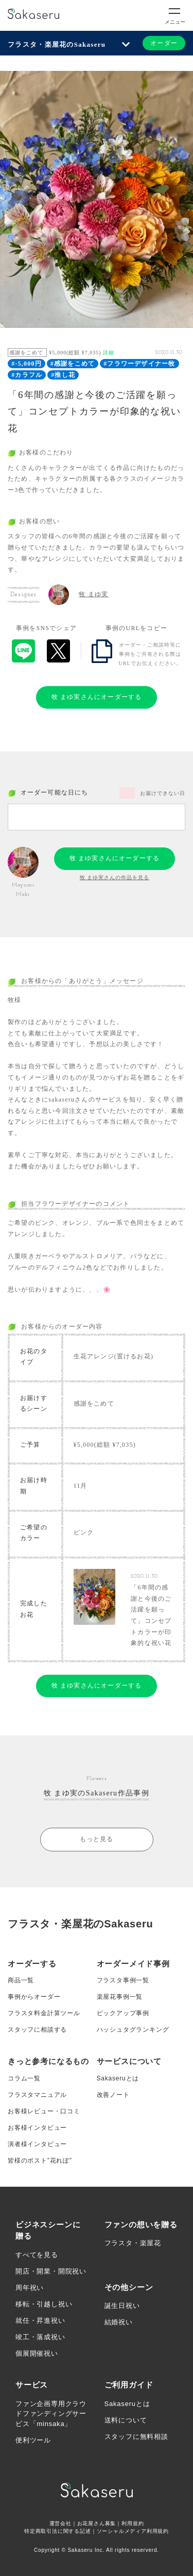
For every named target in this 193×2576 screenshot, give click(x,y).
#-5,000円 (26, 363)
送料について (125, 2420)
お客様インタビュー (37, 2127)
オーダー (164, 43)
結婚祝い (118, 2322)
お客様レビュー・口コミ (44, 2111)
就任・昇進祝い (40, 2320)
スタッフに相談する (37, 2029)
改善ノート (113, 2094)
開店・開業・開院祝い (50, 2271)
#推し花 (63, 374)
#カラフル (26, 374)
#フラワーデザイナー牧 (139, 363)
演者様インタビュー (37, 2144)
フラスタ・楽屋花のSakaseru (57, 44)
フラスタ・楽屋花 (132, 2243)
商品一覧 (21, 1980)
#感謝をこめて (72, 363)
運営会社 (60, 2523)
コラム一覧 (24, 2078)
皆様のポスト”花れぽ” (40, 2160)
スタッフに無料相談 (136, 2436)
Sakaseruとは (118, 2078)
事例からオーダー (34, 1996)
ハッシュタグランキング (133, 2029)
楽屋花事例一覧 (120, 1996)
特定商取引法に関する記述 (57, 2531)
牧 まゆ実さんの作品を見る (115, 877)
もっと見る (97, 1839)
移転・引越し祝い (43, 2304)
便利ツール (33, 2440)
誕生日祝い (122, 2305)
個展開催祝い (36, 2353)
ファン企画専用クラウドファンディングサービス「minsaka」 (50, 2414)
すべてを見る (36, 2255)
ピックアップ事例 (123, 2013)
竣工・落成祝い (40, 2337)
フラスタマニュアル (37, 2094)
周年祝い (29, 2287)
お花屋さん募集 (96, 2523)
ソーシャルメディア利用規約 (133, 2531)
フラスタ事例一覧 (123, 1980)
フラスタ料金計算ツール (44, 2013)
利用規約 (132, 2523)
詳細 (108, 352)
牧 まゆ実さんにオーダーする (96, 696)
